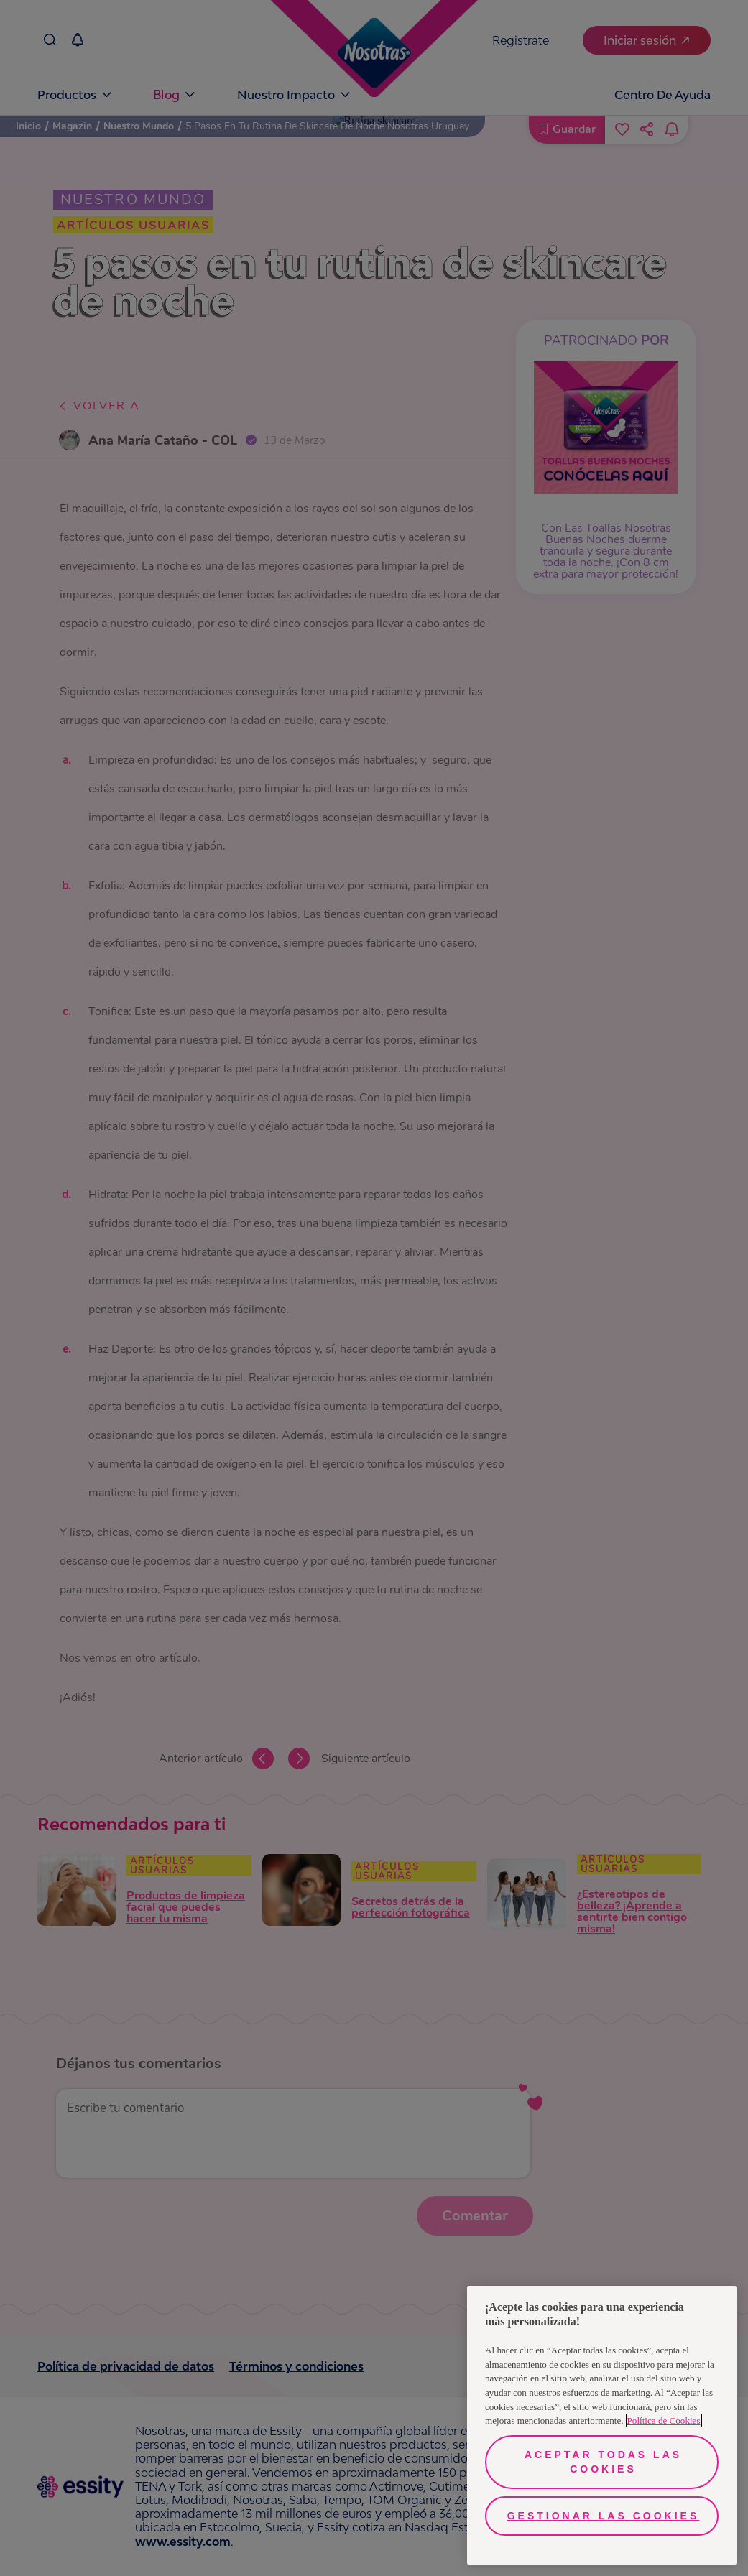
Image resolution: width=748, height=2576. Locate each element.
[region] (602, 2425)
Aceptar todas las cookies (603, 2462)
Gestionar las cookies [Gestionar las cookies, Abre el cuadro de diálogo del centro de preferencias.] (603, 2515)
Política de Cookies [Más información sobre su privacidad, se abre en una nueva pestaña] (664, 2420)
